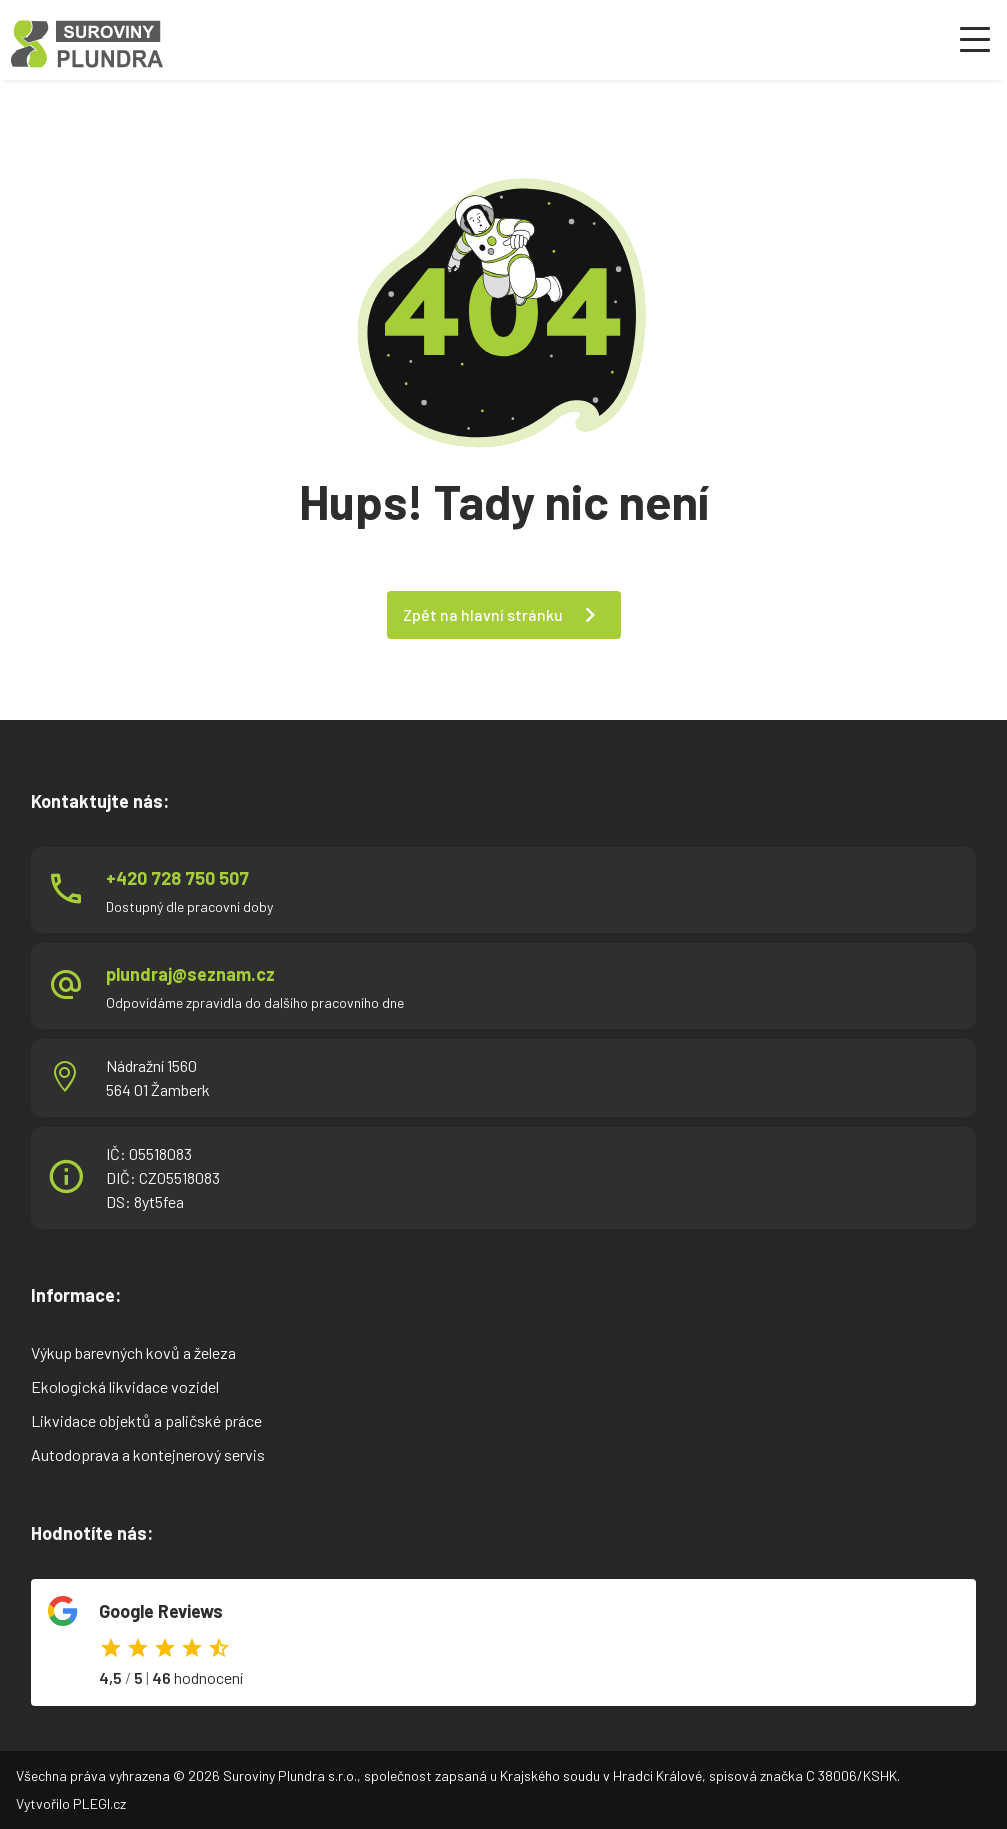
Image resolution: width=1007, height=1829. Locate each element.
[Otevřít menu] (975, 40)
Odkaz (503, 1642)
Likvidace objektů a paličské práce (146, 1420)
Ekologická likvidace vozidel (125, 1386)
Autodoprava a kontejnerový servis (148, 1454)
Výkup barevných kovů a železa (133, 1352)
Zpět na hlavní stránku (483, 614)
